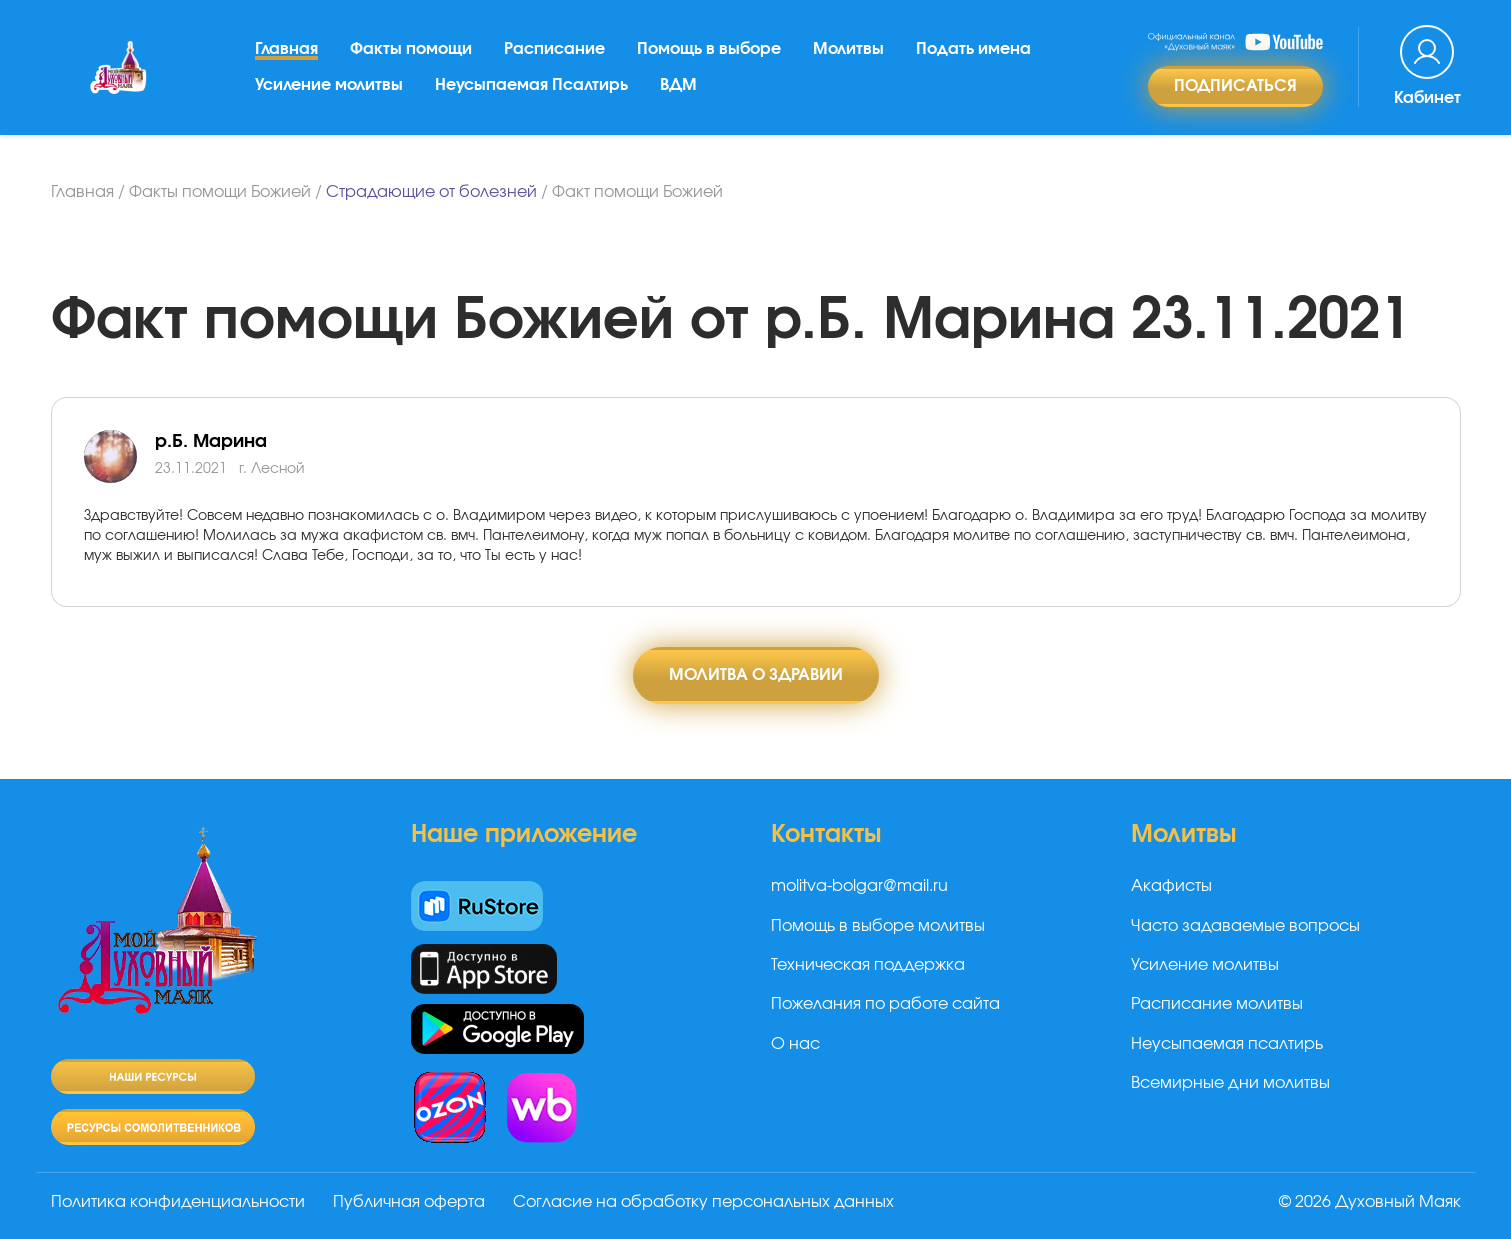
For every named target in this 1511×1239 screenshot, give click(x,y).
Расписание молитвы (1217, 1004)
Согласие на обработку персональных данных (703, 1202)
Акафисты (1171, 886)
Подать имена (973, 49)
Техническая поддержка (868, 965)
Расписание (554, 49)
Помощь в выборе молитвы (878, 926)
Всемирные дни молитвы (1230, 1083)
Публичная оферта (409, 1202)
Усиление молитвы (329, 85)
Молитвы (848, 49)
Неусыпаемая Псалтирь (531, 85)
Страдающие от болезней (431, 192)
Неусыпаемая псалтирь (1227, 1044)
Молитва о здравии (756, 675)
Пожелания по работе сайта (885, 1004)
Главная (286, 49)
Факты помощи (411, 49)
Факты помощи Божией (220, 192)
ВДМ (678, 85)
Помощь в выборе (709, 49)
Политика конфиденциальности (178, 1202)
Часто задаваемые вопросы (1245, 926)
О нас (795, 1044)
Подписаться (1235, 86)
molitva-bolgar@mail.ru (859, 886)
